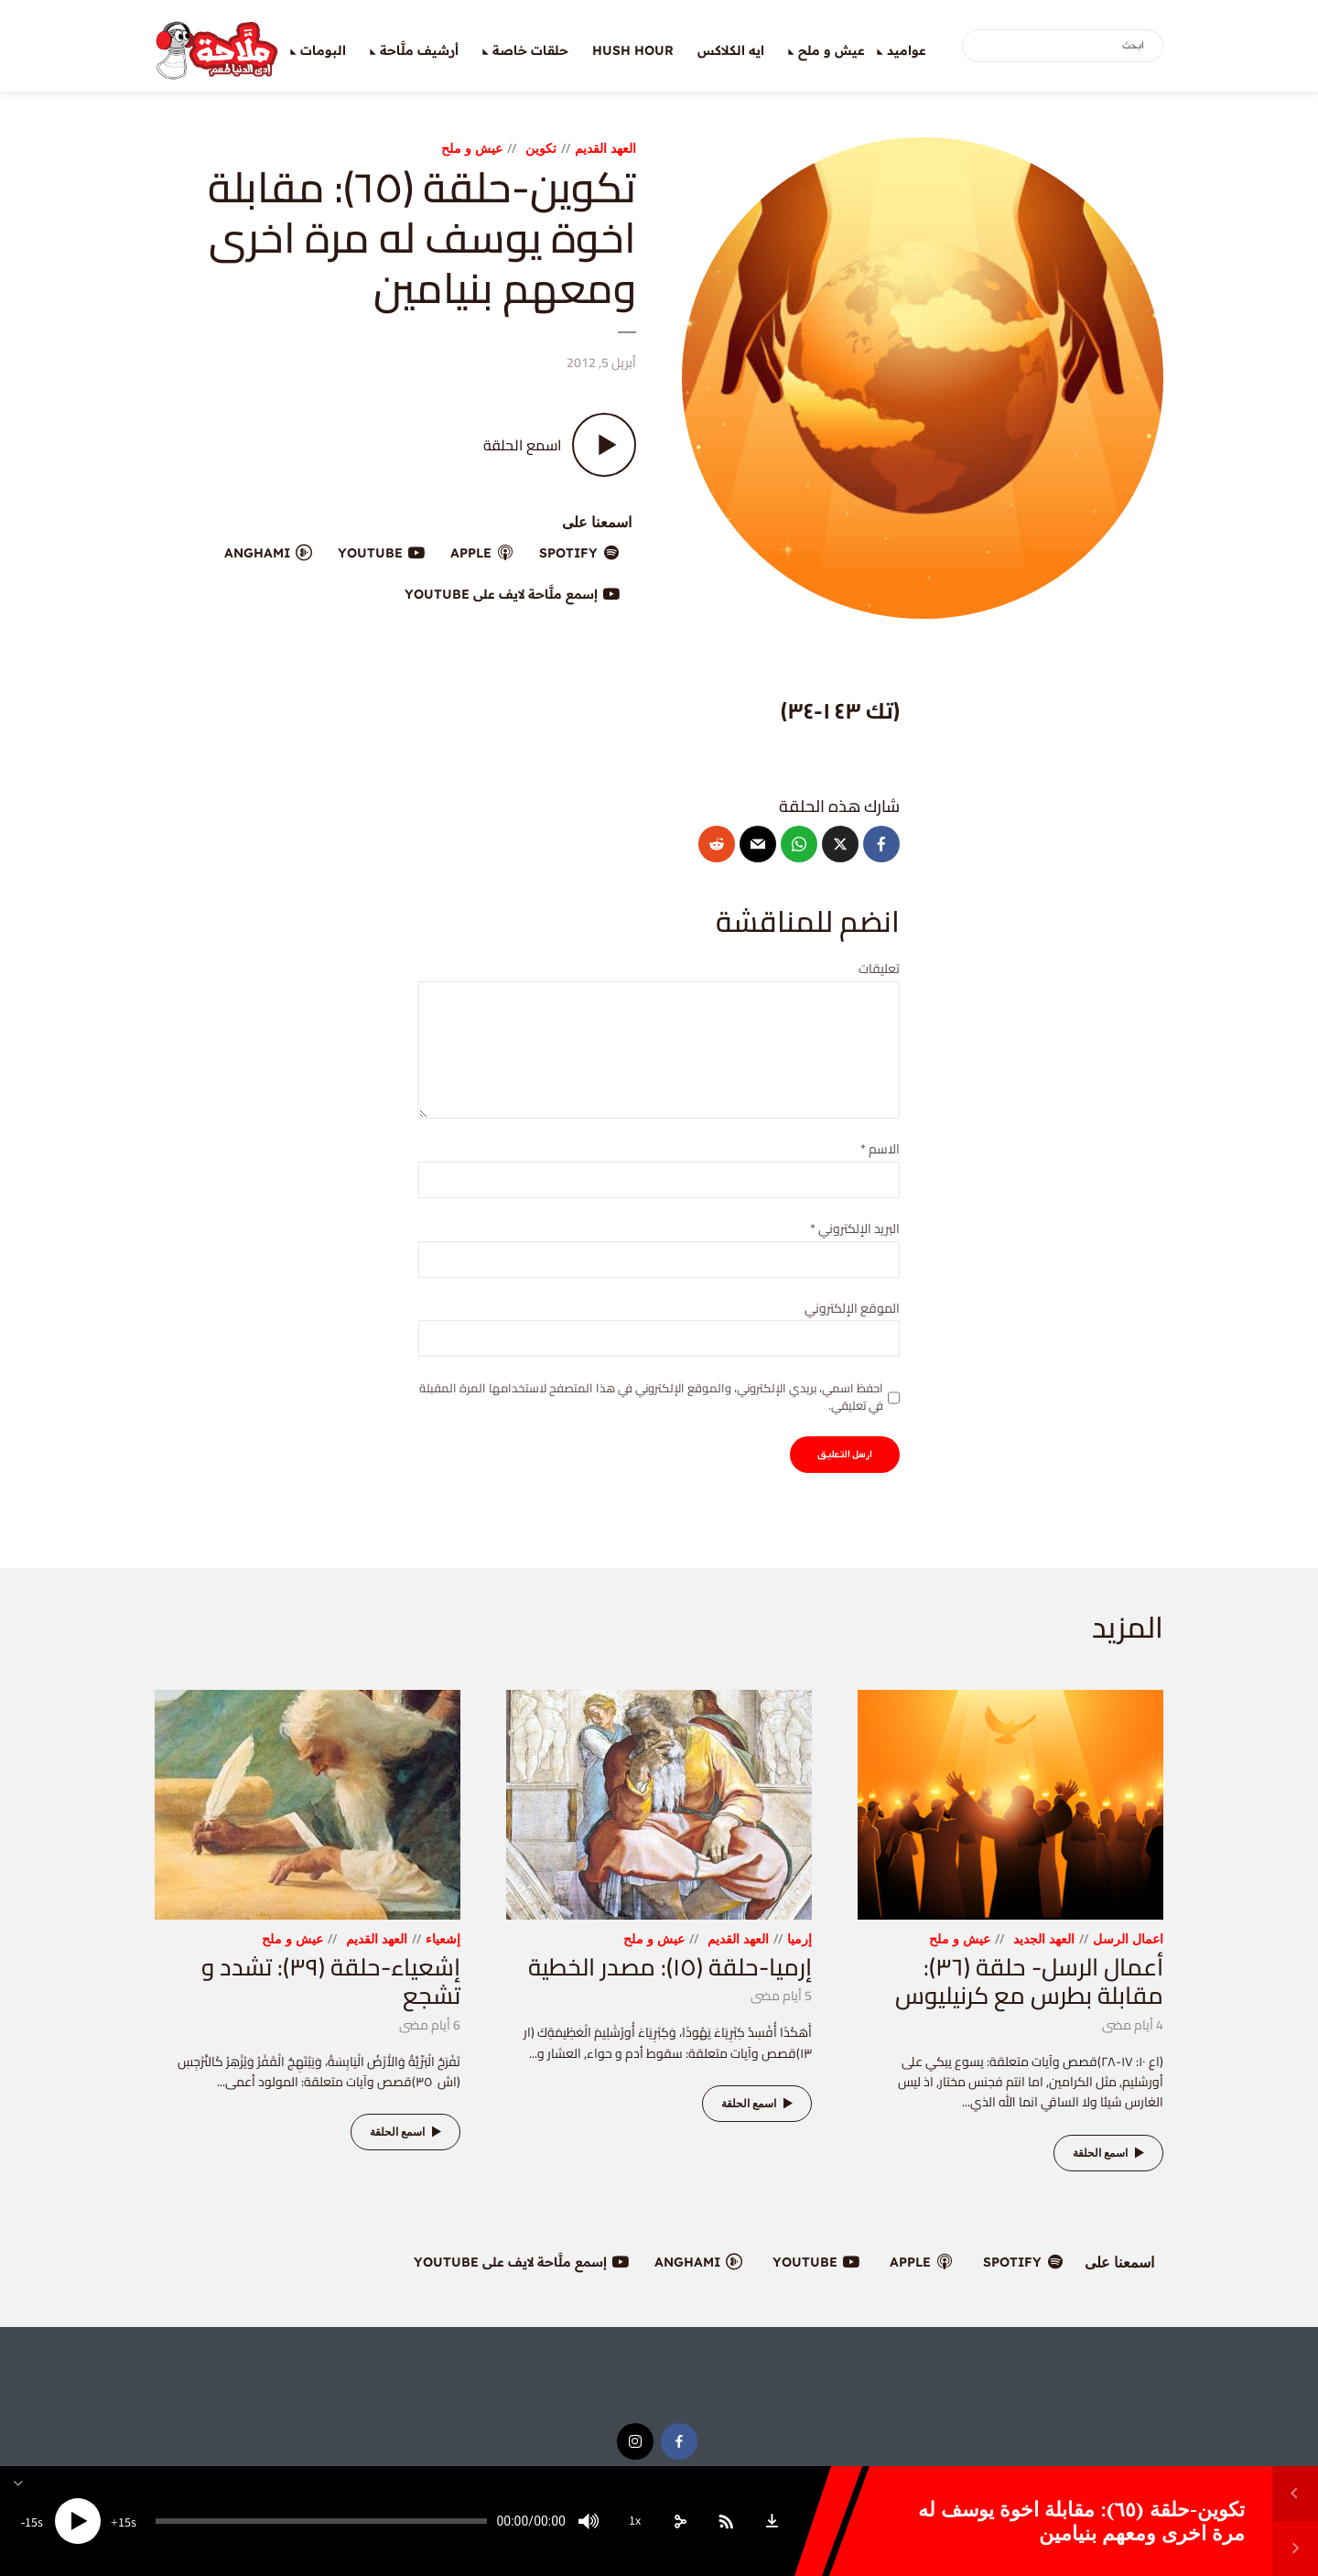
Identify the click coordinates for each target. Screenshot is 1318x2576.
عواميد (906, 50)
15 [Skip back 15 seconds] (31, 2523)
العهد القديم (605, 148)
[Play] (78, 2521)
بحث (979, 47)
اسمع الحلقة (1111, 2153)
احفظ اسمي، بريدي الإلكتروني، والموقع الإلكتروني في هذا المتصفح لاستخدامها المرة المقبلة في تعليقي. (651, 1396)
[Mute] (588, 2521)
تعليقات (879, 969)
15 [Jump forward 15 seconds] (124, 2523)
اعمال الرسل (1128, 1938)
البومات (323, 50)
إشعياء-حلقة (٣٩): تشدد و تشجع (330, 1981)
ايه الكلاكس (730, 50)
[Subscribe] (726, 2521)
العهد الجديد (1044, 1938)
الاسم (880, 1149)
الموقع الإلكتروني (852, 1308)
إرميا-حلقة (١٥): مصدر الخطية (670, 1966)
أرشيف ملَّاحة (419, 50)
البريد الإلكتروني (855, 1229)
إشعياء (443, 1938)
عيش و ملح (831, 50)
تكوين (540, 148)
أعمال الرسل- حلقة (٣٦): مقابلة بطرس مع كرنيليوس (1029, 1981)
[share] (680, 2521)
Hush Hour (633, 50)
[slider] (321, 2521)
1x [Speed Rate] (635, 2521)
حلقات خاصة (530, 50)
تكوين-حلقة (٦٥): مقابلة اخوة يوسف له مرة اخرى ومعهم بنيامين (1081, 2520)
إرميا (799, 1938)
